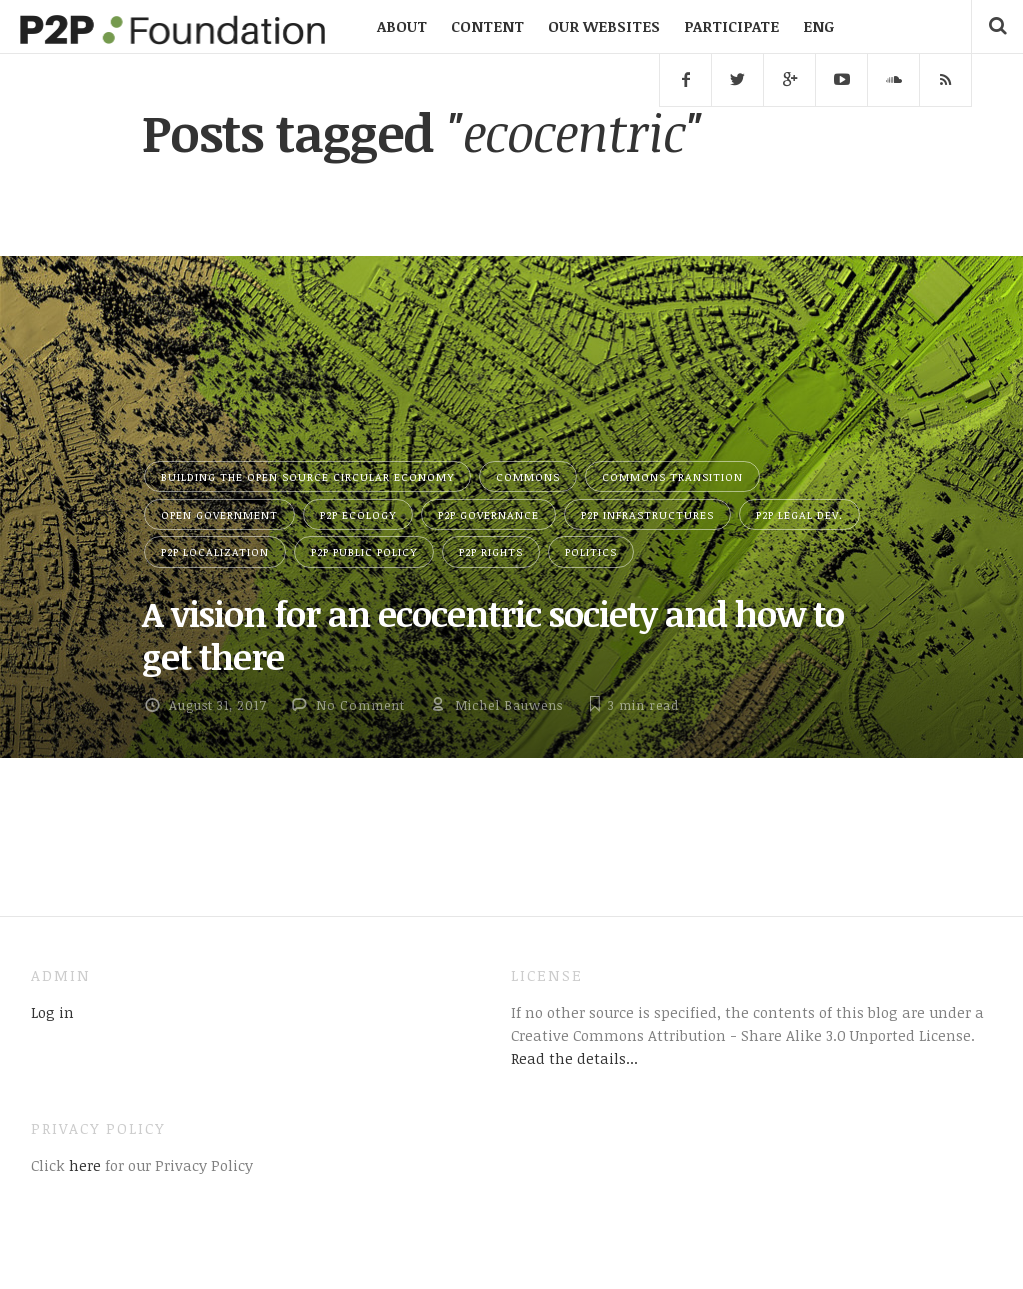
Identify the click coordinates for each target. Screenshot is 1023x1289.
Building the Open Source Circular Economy (307, 476)
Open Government (219, 514)
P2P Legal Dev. (799, 514)
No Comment (360, 705)
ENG (818, 26)
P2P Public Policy (364, 551)
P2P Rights (491, 551)
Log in (52, 1012)
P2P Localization (215, 551)
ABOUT (402, 26)
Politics (591, 551)
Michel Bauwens (509, 705)
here (83, 1165)
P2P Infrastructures (647, 514)
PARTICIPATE (731, 26)
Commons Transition (672, 476)
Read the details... (574, 1058)
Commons (528, 476)
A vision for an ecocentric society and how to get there (493, 634)
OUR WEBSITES (604, 26)
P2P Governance (488, 514)
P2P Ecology (358, 514)
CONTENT (487, 26)
